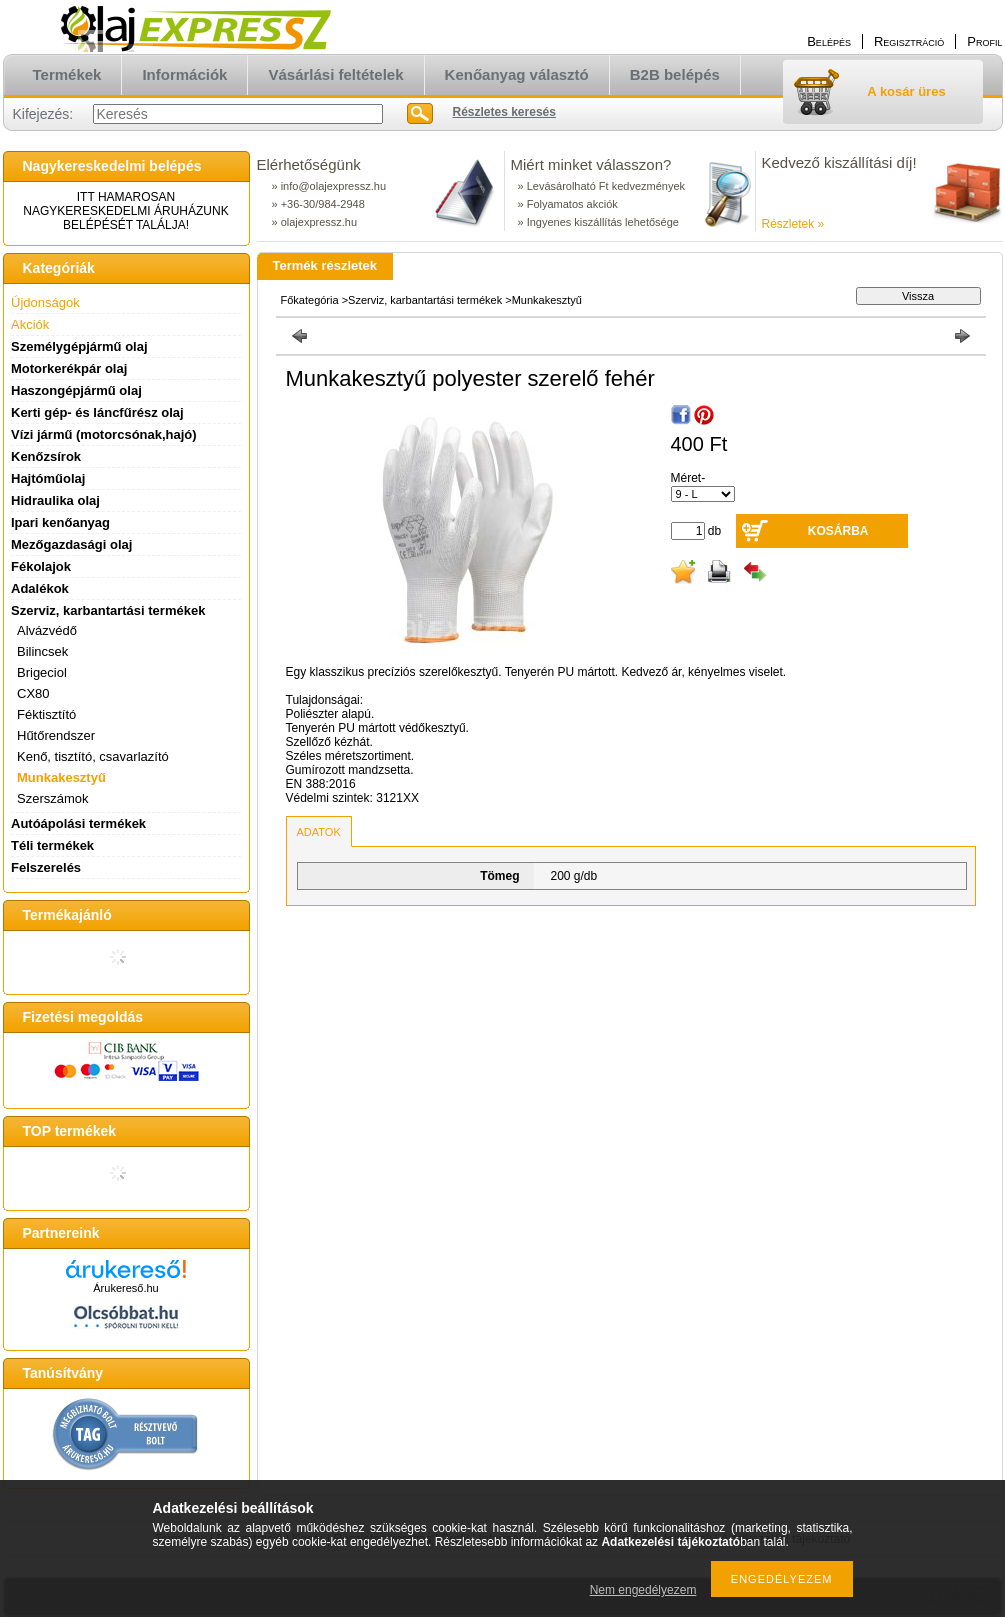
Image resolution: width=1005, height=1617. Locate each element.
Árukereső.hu (125, 1288)
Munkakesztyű (61, 777)
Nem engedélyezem (643, 1590)
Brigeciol (42, 672)
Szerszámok (53, 798)
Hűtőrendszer (56, 735)
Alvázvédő (47, 630)
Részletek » (793, 224)
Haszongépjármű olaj (76, 390)
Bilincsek (42, 651)
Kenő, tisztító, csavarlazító (93, 756)
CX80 (33, 693)
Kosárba (838, 531)
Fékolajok (41, 566)
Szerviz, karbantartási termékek (425, 300)
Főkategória (310, 300)
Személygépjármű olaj (79, 346)
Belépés (829, 41)
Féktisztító (46, 714)
